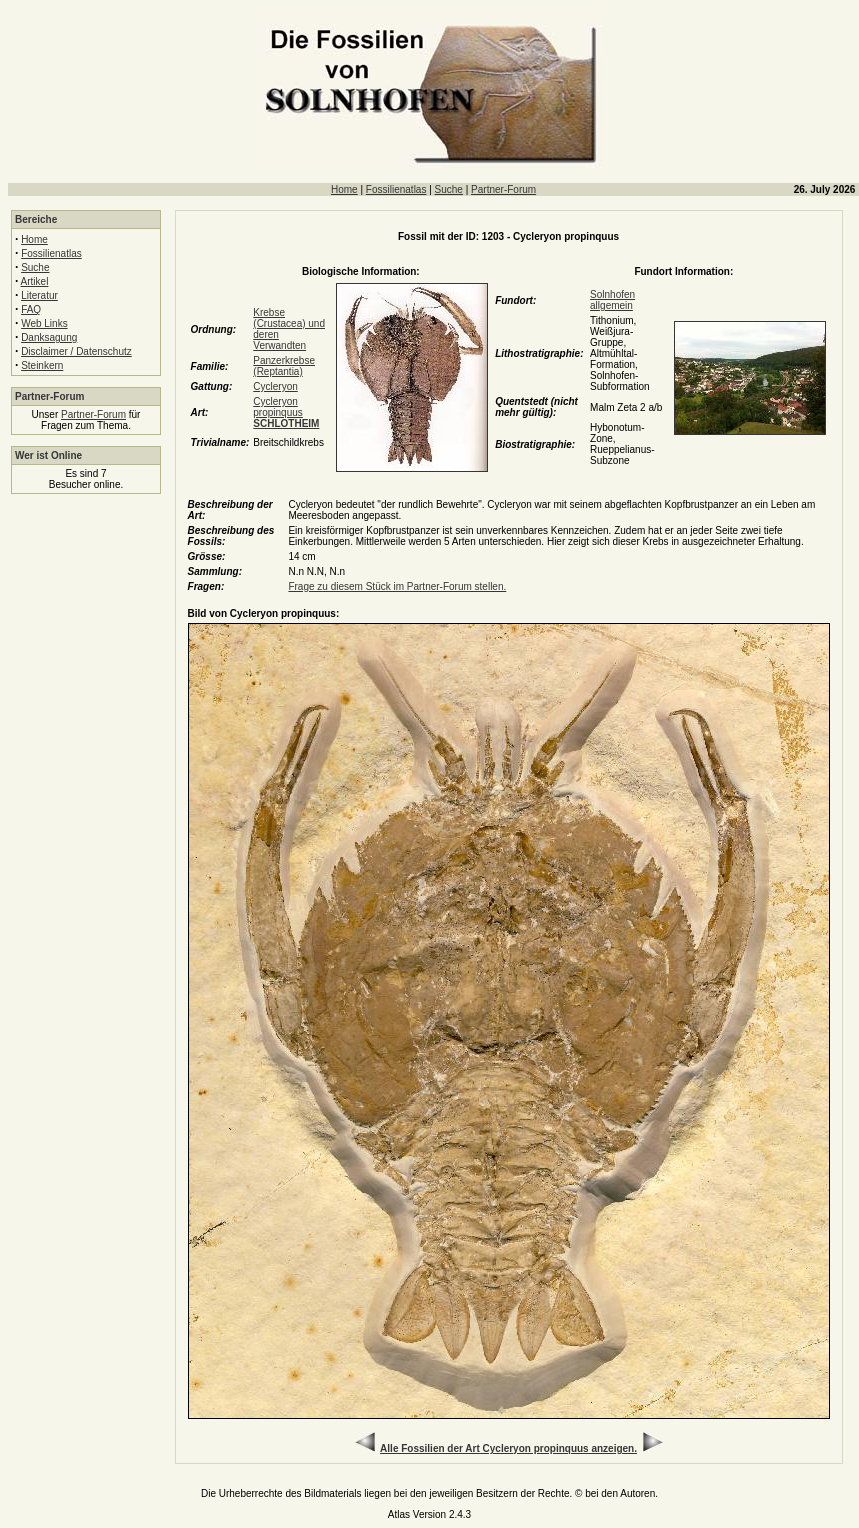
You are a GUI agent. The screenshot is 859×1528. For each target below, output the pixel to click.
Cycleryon (275, 386)
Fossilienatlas (396, 189)
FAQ (31, 309)
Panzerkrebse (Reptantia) (284, 366)
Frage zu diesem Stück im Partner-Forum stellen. (397, 586)
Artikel (35, 281)
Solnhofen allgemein (612, 300)
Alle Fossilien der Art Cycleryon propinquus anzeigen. (508, 1448)
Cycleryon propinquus (286, 412)
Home (344, 189)
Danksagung (49, 337)
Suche (449, 189)
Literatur (39, 295)
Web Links (44, 323)
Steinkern (42, 365)
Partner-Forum (503, 189)
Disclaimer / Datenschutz (76, 351)
